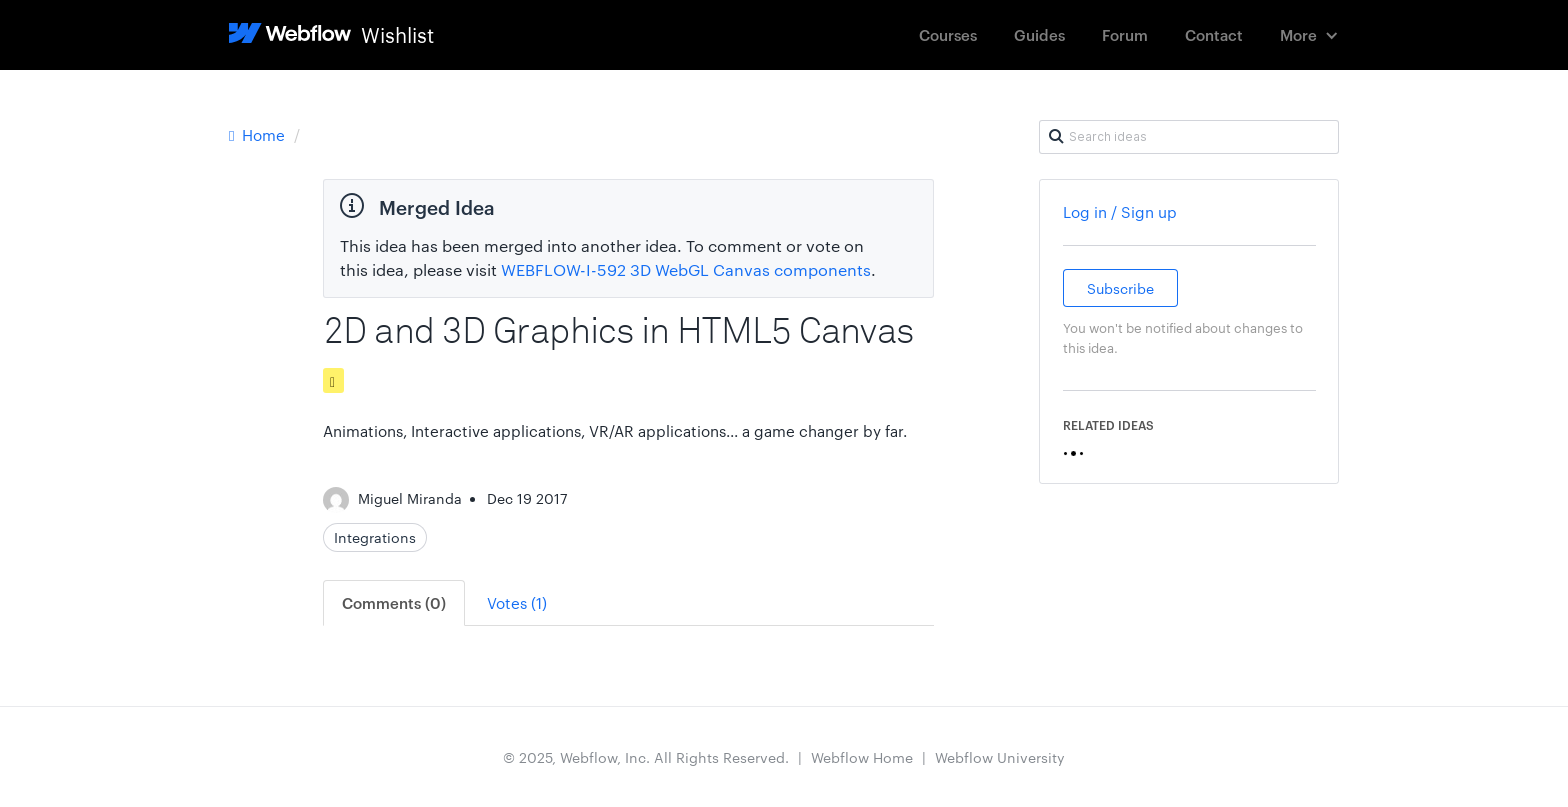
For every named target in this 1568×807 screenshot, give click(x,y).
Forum (1125, 34)
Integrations (375, 537)
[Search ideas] (1189, 137)
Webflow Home (862, 757)
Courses (948, 34)
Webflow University (1000, 757)
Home (259, 134)
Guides (1039, 34)
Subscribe (1120, 288)
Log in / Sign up (1120, 211)
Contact (1214, 34)
